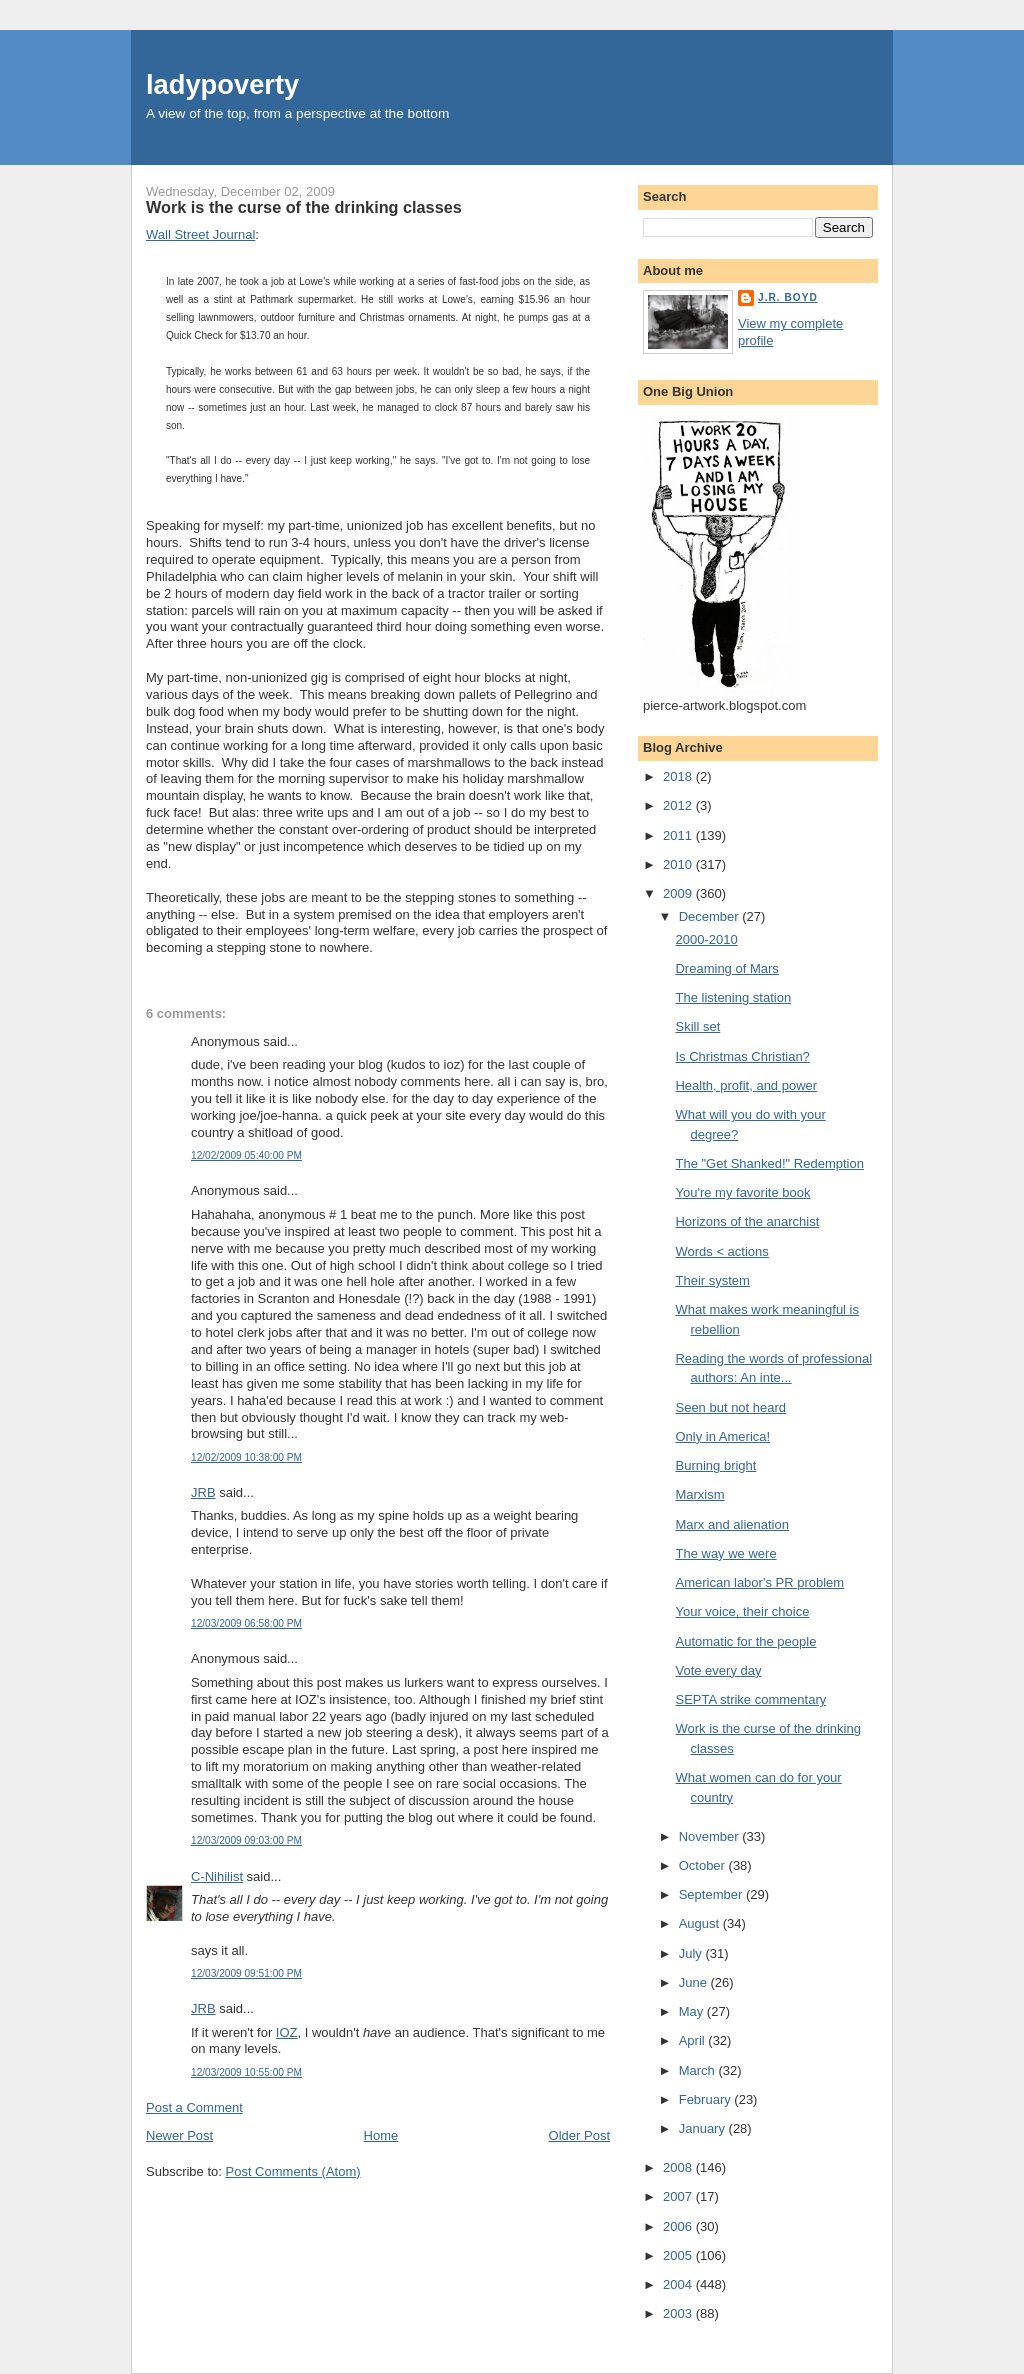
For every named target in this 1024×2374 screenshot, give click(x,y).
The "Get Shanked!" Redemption (769, 1163)
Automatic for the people (745, 1641)
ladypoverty (222, 84)
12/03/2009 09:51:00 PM (246, 1973)
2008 (679, 2167)
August (701, 1923)
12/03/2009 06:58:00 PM (246, 1623)
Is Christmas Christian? (742, 1056)
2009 (679, 893)
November (711, 1836)
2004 (679, 2284)
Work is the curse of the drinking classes (304, 207)
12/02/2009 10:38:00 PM (246, 1457)
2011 (679, 835)
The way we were (725, 1553)
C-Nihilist (217, 1876)
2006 (679, 2226)
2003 (679, 2313)
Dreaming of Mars (726, 968)
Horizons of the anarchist (747, 1221)
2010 (679, 864)
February (707, 2099)
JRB (203, 1492)
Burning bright (715, 1465)
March (699, 2070)
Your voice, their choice (742, 1611)
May (693, 2011)
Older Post (579, 2135)
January (704, 2128)
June (695, 1982)
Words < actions (721, 1251)
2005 (679, 2255)
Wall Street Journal (200, 234)
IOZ (287, 2032)
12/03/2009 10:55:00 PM (246, 2072)
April (694, 2040)
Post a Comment (194, 2107)
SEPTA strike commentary (750, 1699)
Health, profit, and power (746, 1085)
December (711, 916)
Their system (712, 1280)
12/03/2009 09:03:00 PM (246, 1840)
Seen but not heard (730, 1407)
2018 (679, 776)
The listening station (733, 997)
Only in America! (722, 1436)
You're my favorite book (742, 1192)
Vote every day (718, 1670)
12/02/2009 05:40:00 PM (246, 1155)
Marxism (699, 1494)
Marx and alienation (731, 1524)
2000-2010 (706, 939)
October (704, 1865)
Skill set (697, 1026)
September (712, 1894)
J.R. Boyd (788, 297)
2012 (679, 805)
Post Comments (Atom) (293, 2171)
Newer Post (179, 2135)
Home (381, 2135)
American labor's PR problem (759, 1582)
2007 (679, 2196)
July (692, 1953)
